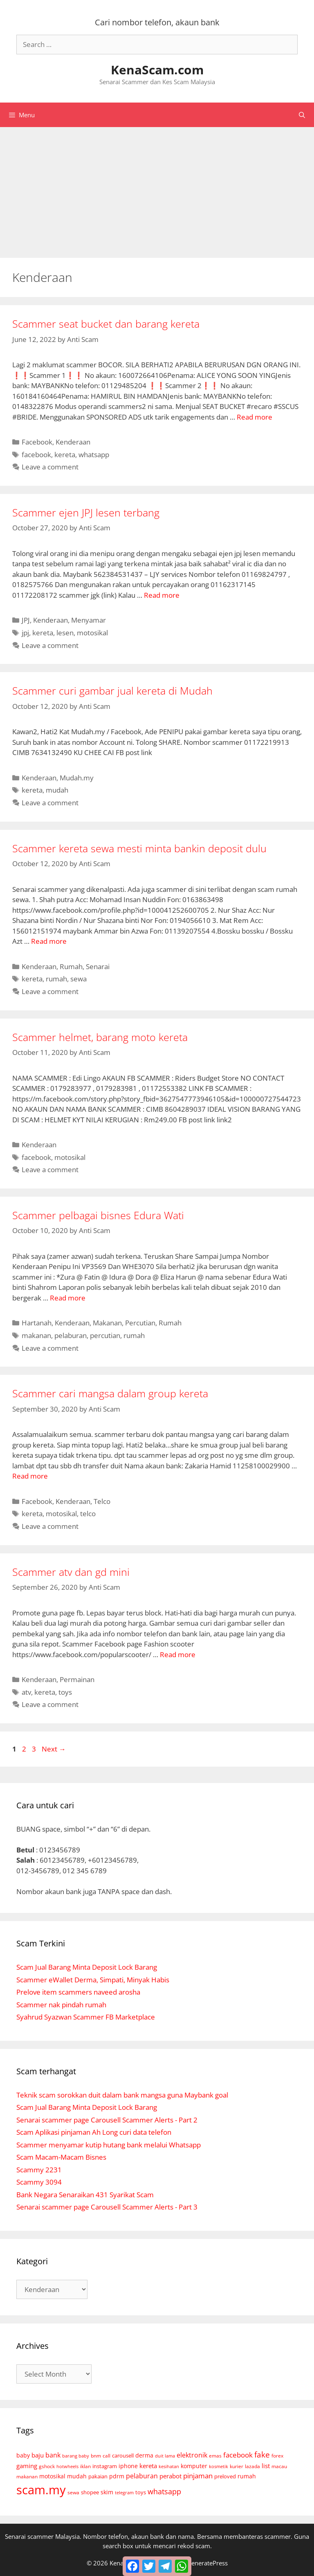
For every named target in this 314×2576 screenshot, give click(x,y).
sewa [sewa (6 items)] (73, 2492)
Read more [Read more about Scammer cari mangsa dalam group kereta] (30, 1476)
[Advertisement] (157, 188)
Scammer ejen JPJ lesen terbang (85, 512)
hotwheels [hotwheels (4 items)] (67, 2466)
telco (88, 1513)
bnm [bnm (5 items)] (96, 2455)
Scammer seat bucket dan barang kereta (106, 324)
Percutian (140, 1322)
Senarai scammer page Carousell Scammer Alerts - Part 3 (106, 2207)
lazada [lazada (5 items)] (252, 2466)
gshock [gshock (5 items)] (47, 2466)
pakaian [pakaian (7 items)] (98, 2476)
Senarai (98, 966)
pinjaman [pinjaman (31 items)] (198, 2475)
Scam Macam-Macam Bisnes (61, 2157)
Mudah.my (77, 777)
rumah (56, 978)
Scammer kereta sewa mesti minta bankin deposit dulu (139, 848)
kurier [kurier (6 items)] (236, 2466)
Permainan (77, 1679)
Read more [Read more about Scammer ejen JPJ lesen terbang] (161, 595)
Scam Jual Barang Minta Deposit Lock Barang (86, 1967)
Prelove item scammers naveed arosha (78, 1992)
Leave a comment (50, 466)
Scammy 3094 (39, 2182)
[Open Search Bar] (302, 115)
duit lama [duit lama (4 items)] (165, 2456)
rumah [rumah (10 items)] (247, 2476)
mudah (57, 790)
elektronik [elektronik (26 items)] (192, 2455)
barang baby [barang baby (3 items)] (75, 2456)
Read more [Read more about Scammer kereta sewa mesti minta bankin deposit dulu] (49, 941)
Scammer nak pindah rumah (61, 2004)
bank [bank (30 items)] (53, 2455)
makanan (36, 1335)
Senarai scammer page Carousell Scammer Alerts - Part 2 (106, 2120)
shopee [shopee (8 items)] (90, 2492)
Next (54, 1749)
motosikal (92, 632)
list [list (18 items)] (266, 2466)
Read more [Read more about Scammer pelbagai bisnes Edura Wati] (67, 1298)
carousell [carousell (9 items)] (123, 2455)
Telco (102, 1501)
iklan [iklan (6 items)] (85, 2466)
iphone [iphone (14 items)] (128, 2466)
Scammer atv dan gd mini (71, 1572)
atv (26, 1692)
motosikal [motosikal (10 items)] (52, 2476)
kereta (64, 454)
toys (65, 1692)
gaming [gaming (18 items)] (26, 2466)
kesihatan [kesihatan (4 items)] (169, 2466)
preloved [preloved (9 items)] (225, 2476)
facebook (36, 454)
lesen (65, 632)
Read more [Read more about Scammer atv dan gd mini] (177, 1654)
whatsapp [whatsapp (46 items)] (164, 2491)
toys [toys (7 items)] (140, 2492)
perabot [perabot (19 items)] (170, 2476)
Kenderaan (73, 442)
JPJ (26, 620)
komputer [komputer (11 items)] (194, 2466)
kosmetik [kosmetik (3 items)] (218, 2466)
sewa (78, 978)
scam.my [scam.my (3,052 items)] (41, 2490)
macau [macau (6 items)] (279, 2466)
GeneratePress (207, 2563)
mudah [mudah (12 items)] (77, 2476)
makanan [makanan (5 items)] (27, 2476)
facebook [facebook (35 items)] (238, 2455)
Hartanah (37, 1322)
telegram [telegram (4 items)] (124, 2492)
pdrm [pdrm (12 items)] (116, 2476)
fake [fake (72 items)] (262, 2454)
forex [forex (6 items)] (277, 2455)
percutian (105, 1335)
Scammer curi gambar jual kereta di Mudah (112, 690)
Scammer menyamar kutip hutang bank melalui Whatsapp (108, 2144)
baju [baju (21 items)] (37, 2455)
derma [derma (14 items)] (144, 2455)
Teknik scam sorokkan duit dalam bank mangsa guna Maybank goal (122, 2095)
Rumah (71, 966)
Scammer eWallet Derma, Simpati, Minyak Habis (92, 1979)
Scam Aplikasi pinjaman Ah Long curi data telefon (93, 2132)
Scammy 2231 (39, 2169)
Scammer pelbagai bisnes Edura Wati (98, 1215)
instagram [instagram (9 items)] (104, 2466)
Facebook (37, 442)
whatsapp (93, 454)
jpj (25, 632)
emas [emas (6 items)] (215, 2455)
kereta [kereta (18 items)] (148, 2466)
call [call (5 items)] (106, 2455)
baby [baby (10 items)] (23, 2455)
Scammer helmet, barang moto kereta (100, 1037)
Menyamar (88, 620)
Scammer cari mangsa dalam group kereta (110, 1393)
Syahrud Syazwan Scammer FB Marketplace (85, 2017)
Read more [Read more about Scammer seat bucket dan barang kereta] (254, 417)
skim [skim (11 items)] (107, 2492)
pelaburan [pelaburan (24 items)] (142, 2475)
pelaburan (70, 1335)
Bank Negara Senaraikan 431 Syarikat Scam (85, 2194)
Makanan (107, 1322)
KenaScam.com (157, 69)
